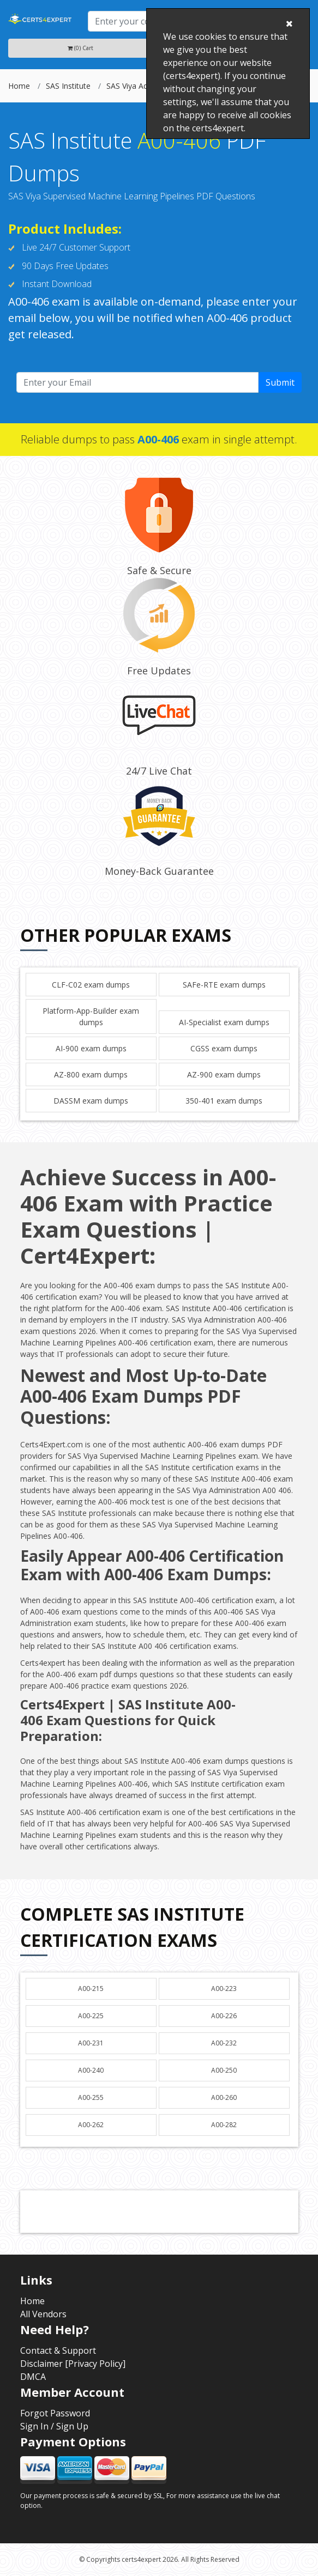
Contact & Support (58, 2350)
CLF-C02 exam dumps (91, 984)
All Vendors (43, 2314)
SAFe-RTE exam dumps (224, 984)
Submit (280, 382)
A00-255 (91, 2097)
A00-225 (91, 2015)
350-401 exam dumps (223, 1100)
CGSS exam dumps (223, 1048)
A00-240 (91, 2070)
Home (19, 86)
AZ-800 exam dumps (91, 1074)
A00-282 (224, 2124)
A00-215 (91, 1988)
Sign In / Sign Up (54, 2426)
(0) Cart (80, 48)
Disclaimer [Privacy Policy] (72, 2364)
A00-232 (224, 2043)
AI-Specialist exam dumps (224, 1022)
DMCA (33, 2377)
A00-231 (91, 2043)
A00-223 (224, 1988)
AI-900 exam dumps (91, 1048)
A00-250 (224, 2070)
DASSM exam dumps (90, 1100)
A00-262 (91, 2124)
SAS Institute (68, 86)
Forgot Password (55, 2413)
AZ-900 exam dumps (224, 1074)
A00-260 (224, 2097)
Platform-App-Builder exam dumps (91, 1016)
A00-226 (224, 2015)
